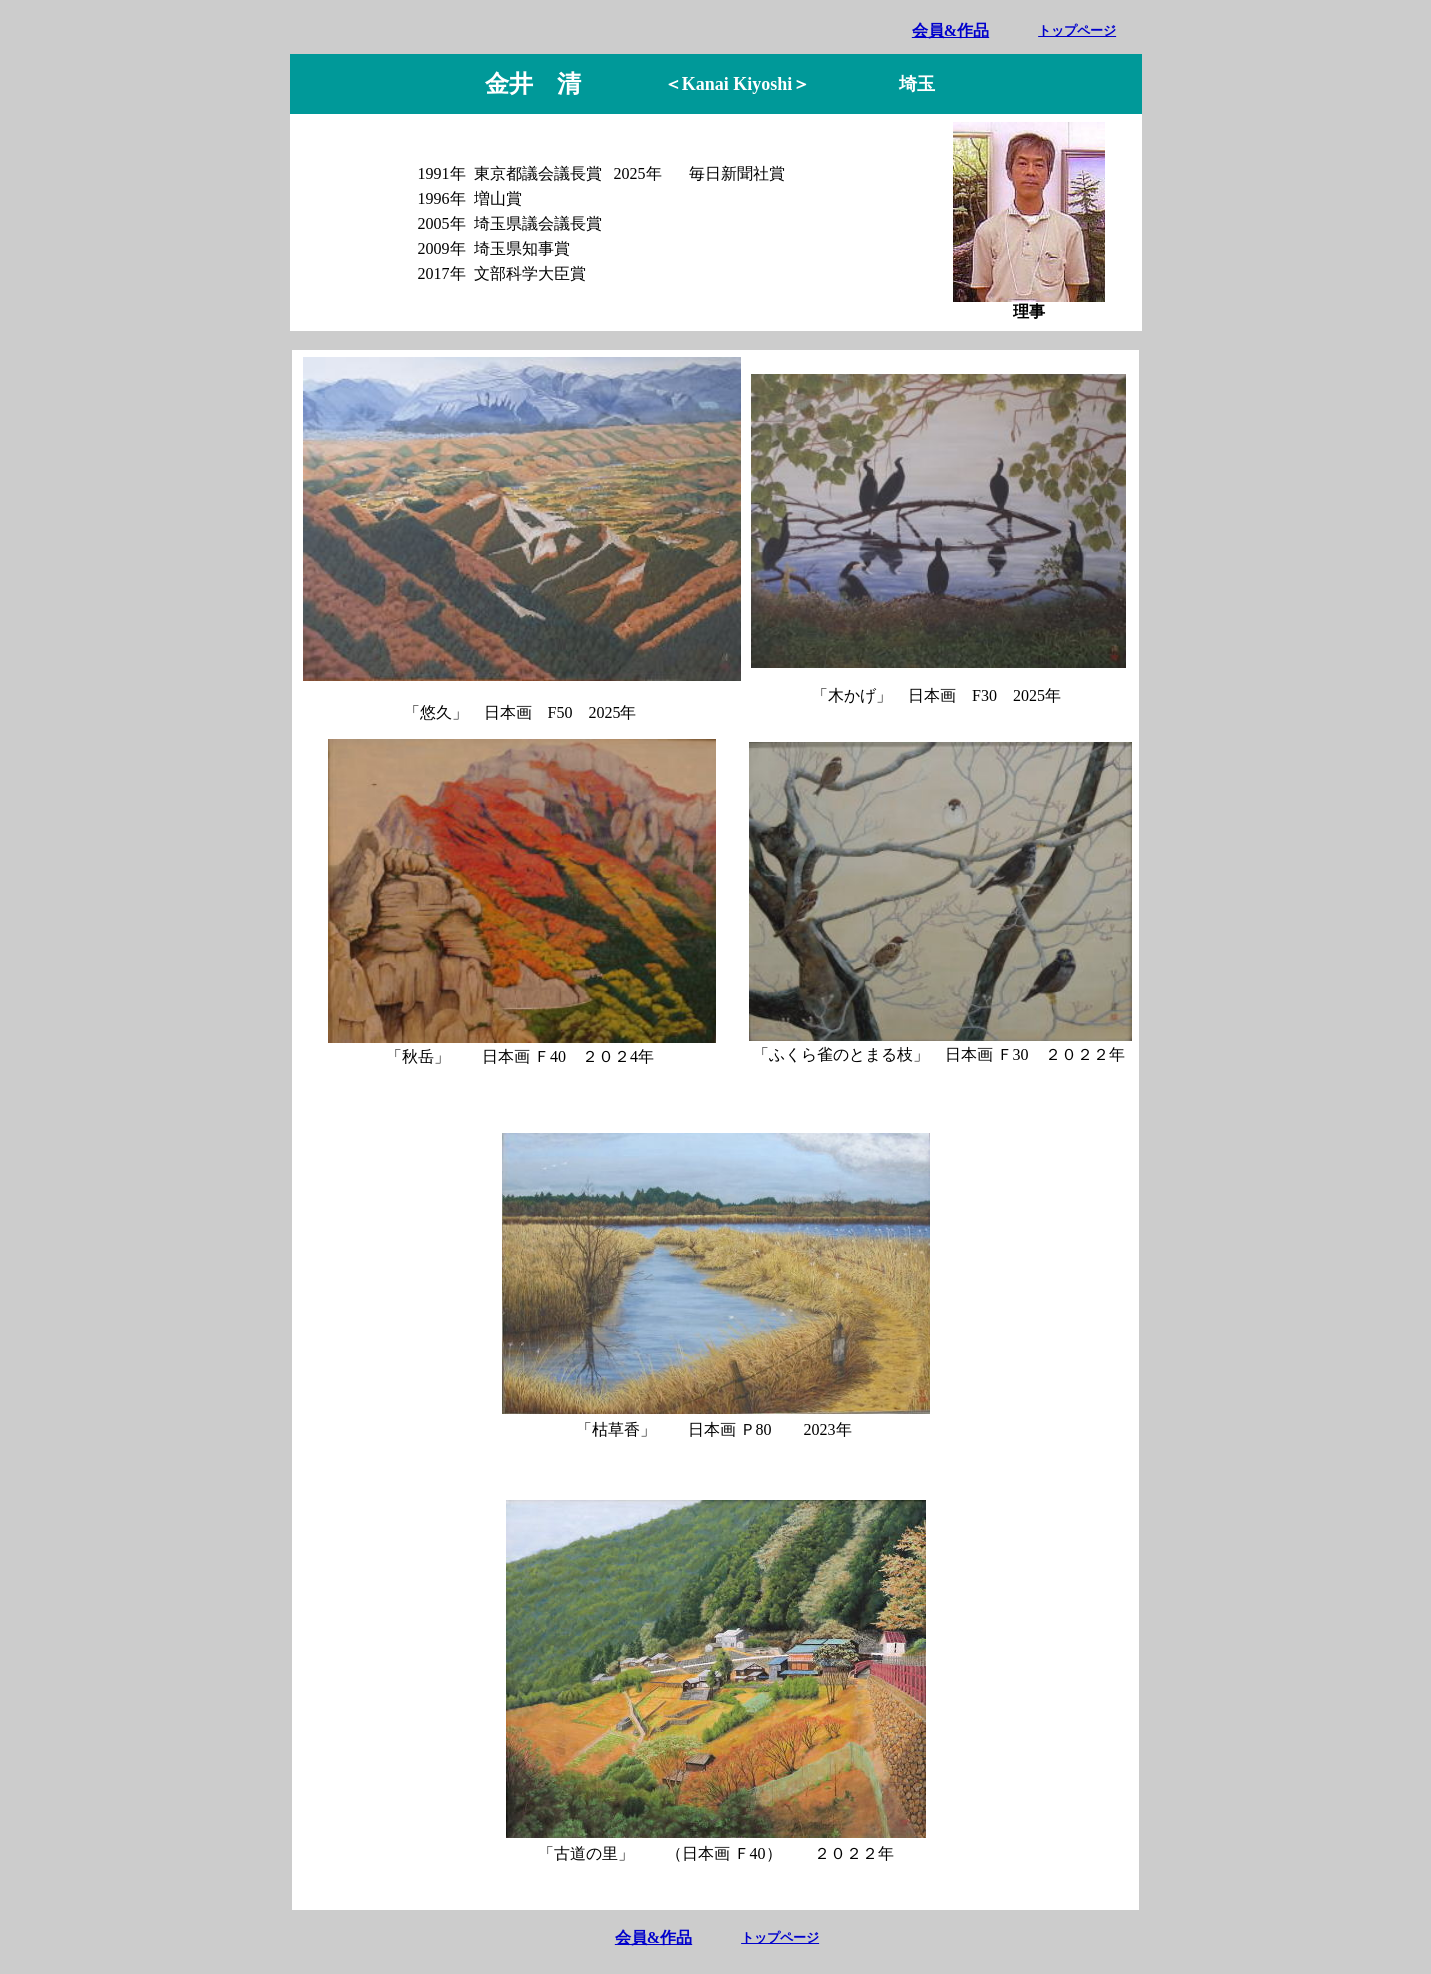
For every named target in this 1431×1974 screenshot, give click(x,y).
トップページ (1077, 30)
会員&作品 (950, 30)
